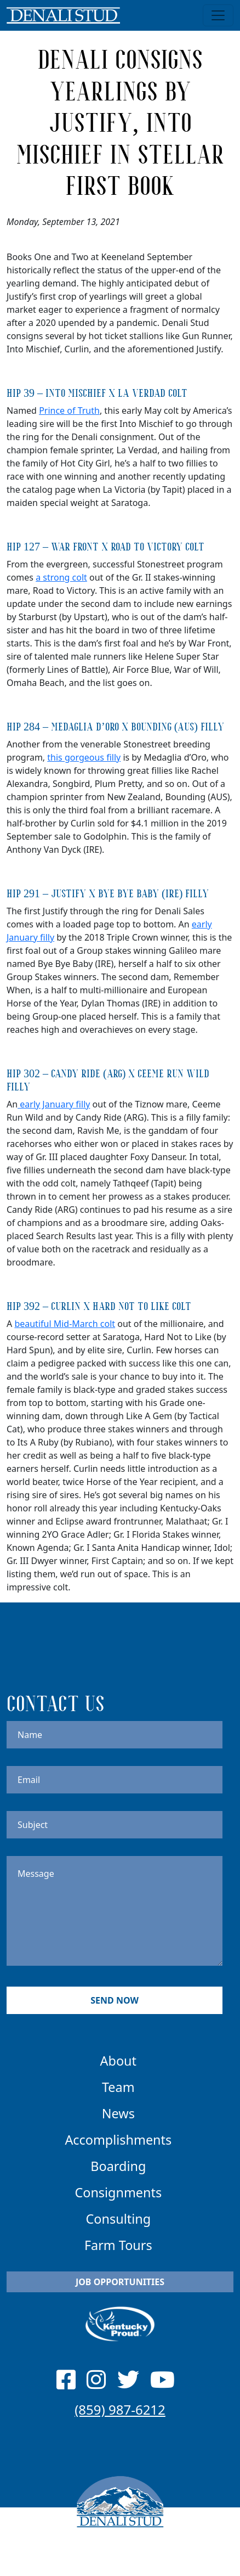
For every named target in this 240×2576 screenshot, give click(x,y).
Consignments (118, 2192)
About (118, 2060)
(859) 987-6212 (120, 2409)
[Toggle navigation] (218, 15)
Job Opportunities (120, 2282)
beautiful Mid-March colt (64, 1324)
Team (118, 2087)
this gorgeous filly (84, 757)
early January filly (54, 1104)
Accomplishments (118, 2139)
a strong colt (61, 577)
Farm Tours (118, 2245)
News (118, 2113)
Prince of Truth (69, 410)
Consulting (118, 2219)
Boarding (118, 2166)
